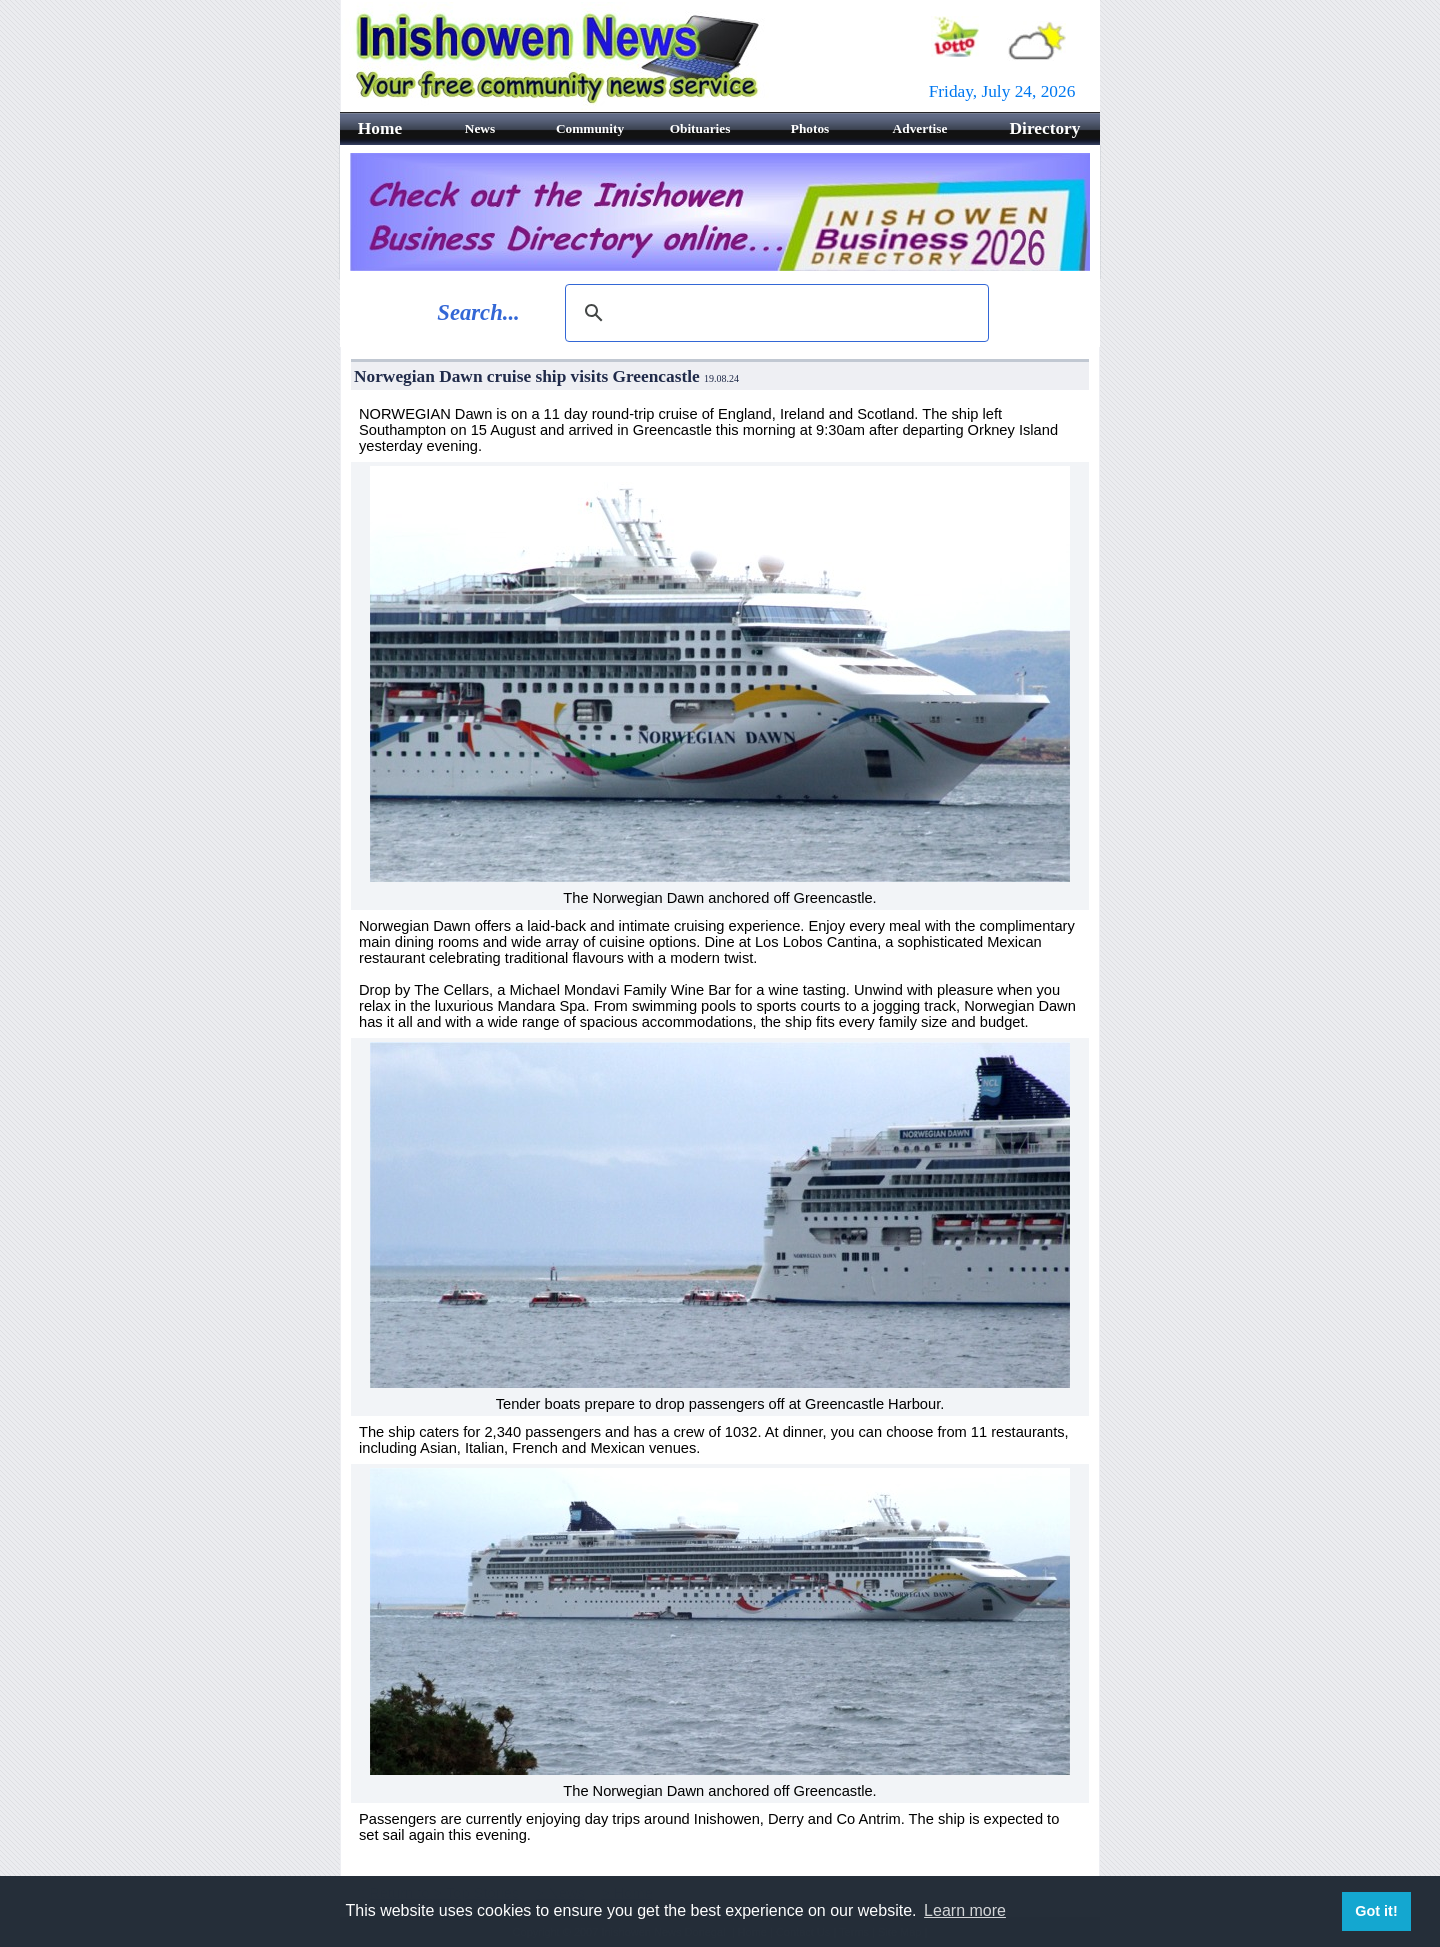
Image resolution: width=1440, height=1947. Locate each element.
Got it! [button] (1376, 1911)
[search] (774, 313)
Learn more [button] (965, 1910)
